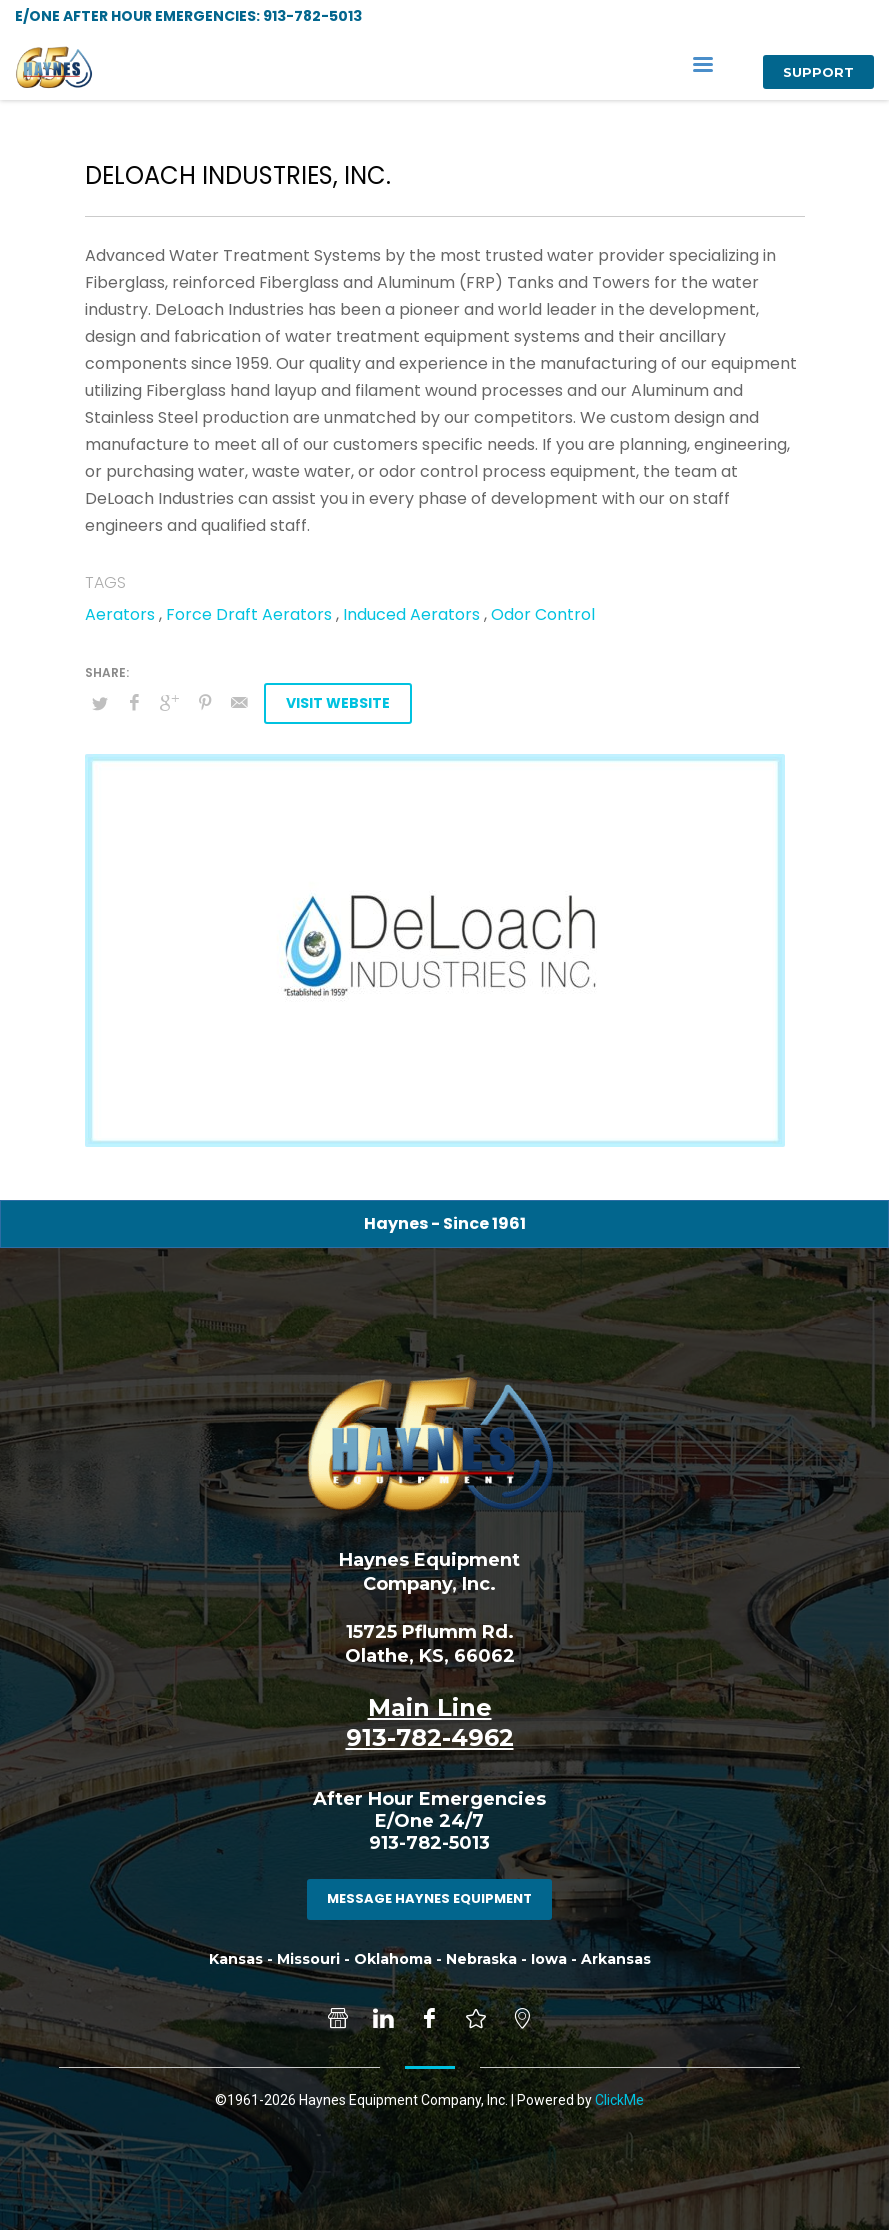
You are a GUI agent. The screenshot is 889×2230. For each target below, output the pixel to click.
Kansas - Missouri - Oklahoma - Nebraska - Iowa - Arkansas (430, 1959)
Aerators (120, 614)
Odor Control (543, 614)
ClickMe (619, 2100)
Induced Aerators (411, 614)
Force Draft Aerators (249, 614)
